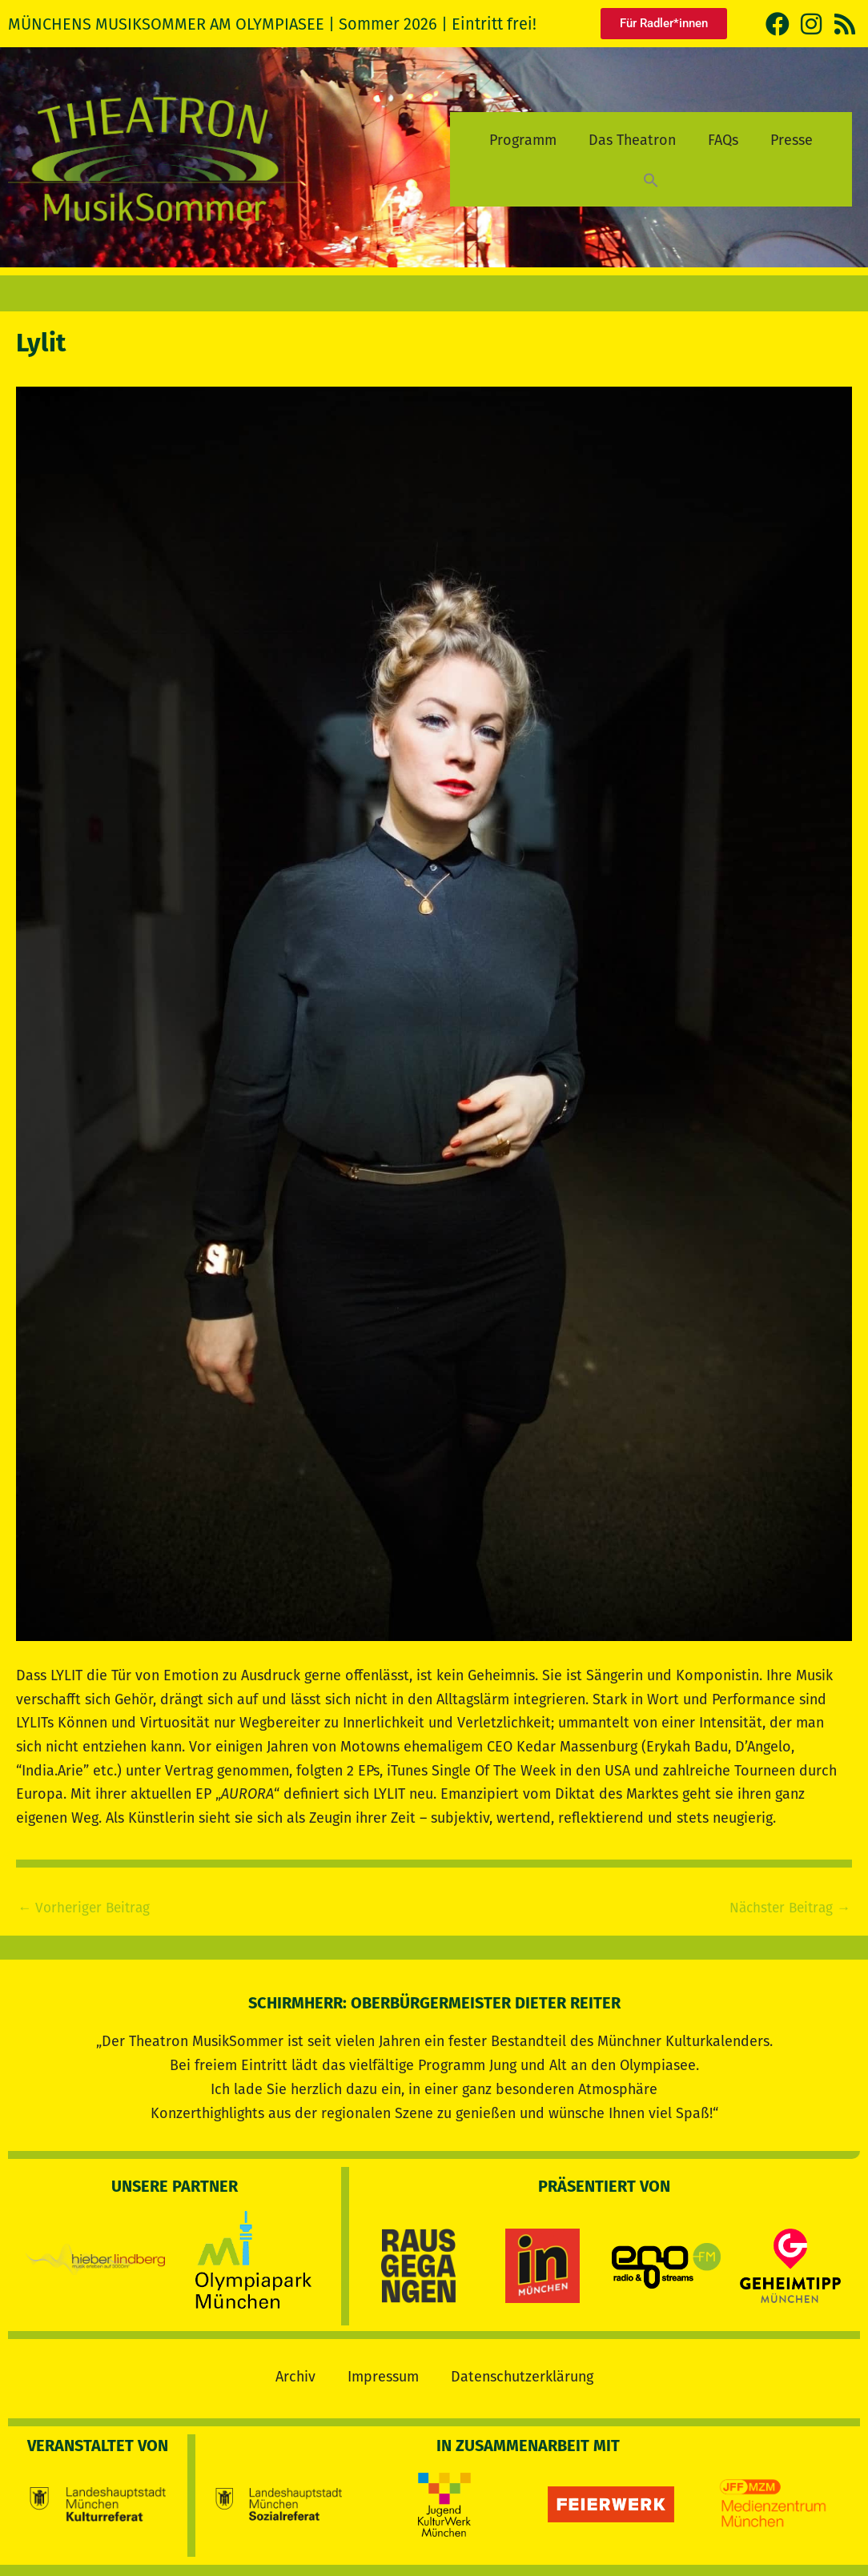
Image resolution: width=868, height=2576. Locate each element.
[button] (651, 180)
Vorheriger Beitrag (87, 1907)
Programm (523, 140)
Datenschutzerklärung (522, 2372)
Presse (791, 140)
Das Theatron (632, 140)
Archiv (295, 2372)
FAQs (723, 140)
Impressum (383, 2372)
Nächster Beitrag (786, 1907)
